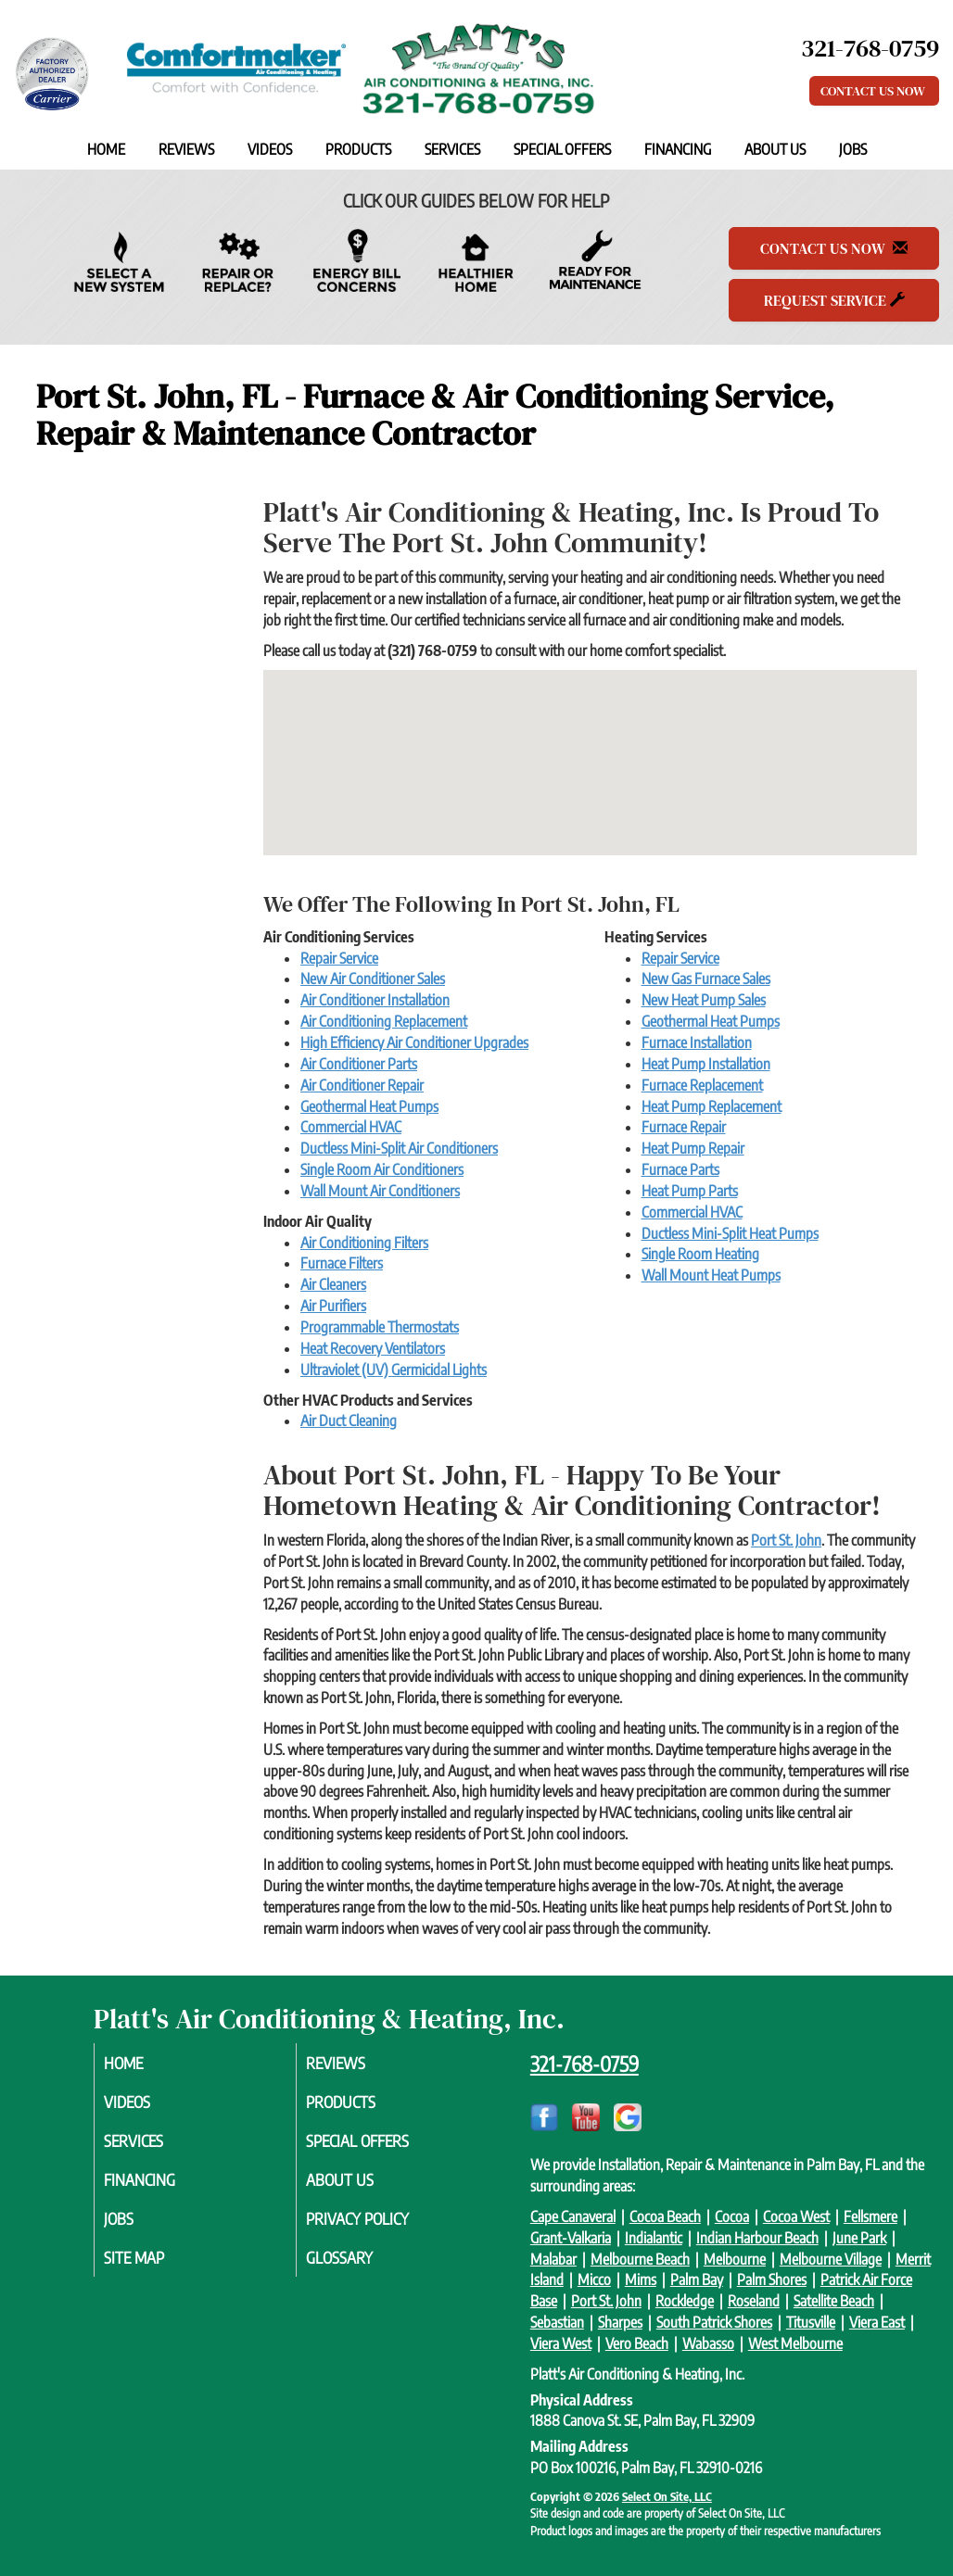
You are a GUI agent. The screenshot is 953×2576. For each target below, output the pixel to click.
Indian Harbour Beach (757, 2238)
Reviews (186, 149)
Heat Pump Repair (693, 1148)
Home (106, 149)
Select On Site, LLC (667, 2496)
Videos (270, 149)
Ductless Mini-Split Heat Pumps (730, 1233)
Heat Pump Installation (706, 1063)
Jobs (853, 149)
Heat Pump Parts (690, 1190)
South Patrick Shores (714, 2322)
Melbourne (735, 2259)
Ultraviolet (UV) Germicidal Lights (393, 1369)
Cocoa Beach (665, 2216)
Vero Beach (636, 2343)
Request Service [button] (834, 300)
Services (452, 149)
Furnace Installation (697, 1042)
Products (358, 149)
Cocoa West (796, 2216)
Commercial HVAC (350, 1127)
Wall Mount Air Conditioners (380, 1190)
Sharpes (620, 2322)
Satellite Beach (834, 2301)
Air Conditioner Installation (375, 1000)
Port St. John (786, 1540)
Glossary (362, 2267)
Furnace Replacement (702, 1085)
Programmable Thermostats (379, 1327)
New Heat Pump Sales (704, 1000)
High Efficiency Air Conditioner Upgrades (414, 1042)
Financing (677, 149)
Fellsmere (870, 2216)
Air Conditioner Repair (362, 1085)
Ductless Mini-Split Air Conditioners (399, 1148)
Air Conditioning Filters (364, 1242)
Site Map (156, 2267)
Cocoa (732, 2216)
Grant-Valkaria (570, 2238)
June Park (859, 2238)
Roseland (754, 2301)
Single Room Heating (700, 1253)
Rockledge (684, 2301)
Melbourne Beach (640, 2259)
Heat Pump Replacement (711, 1106)
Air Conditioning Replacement (383, 1021)
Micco (594, 2279)
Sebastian (557, 2322)
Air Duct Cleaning (348, 1420)
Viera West (560, 2343)
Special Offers (562, 149)
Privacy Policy (382, 2227)
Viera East (877, 2322)
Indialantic (653, 2238)
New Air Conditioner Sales (372, 978)
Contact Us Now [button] (874, 91)
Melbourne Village (831, 2259)
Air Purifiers (333, 1305)
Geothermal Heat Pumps (369, 1106)
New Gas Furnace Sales (706, 978)
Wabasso (708, 2343)
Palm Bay (696, 2279)
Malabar (553, 2259)
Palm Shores (772, 2279)
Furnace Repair (684, 1127)
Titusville (810, 2322)
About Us (775, 149)
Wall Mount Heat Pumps (711, 1275)
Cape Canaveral (573, 2216)
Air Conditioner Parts (358, 1063)
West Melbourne (795, 2343)
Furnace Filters (341, 1263)
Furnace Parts (680, 1169)
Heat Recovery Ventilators (372, 1348)
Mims (640, 2279)
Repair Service (339, 958)
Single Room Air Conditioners (382, 1169)
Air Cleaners (333, 1284)
